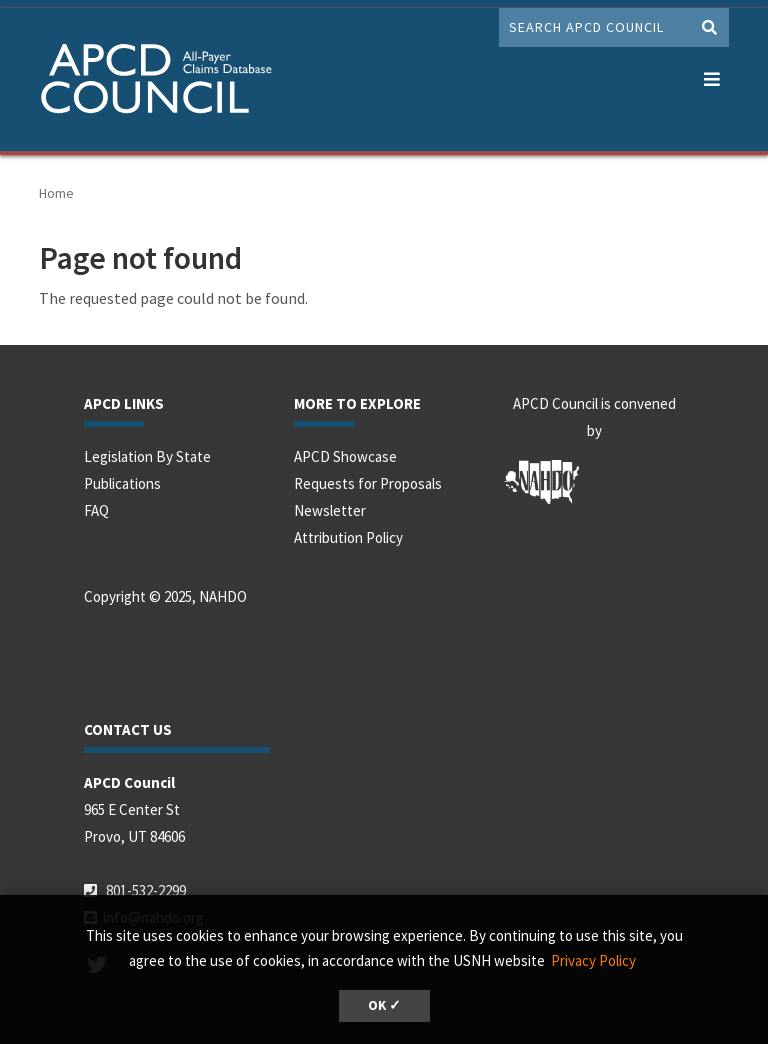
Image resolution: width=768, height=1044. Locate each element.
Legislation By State (147, 456)
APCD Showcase (345, 456)
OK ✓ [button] (384, 1005)
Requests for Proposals (368, 483)
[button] (711, 75)
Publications (122, 483)
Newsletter (330, 510)
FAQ (96, 510)
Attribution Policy (348, 537)
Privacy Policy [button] (593, 960)
